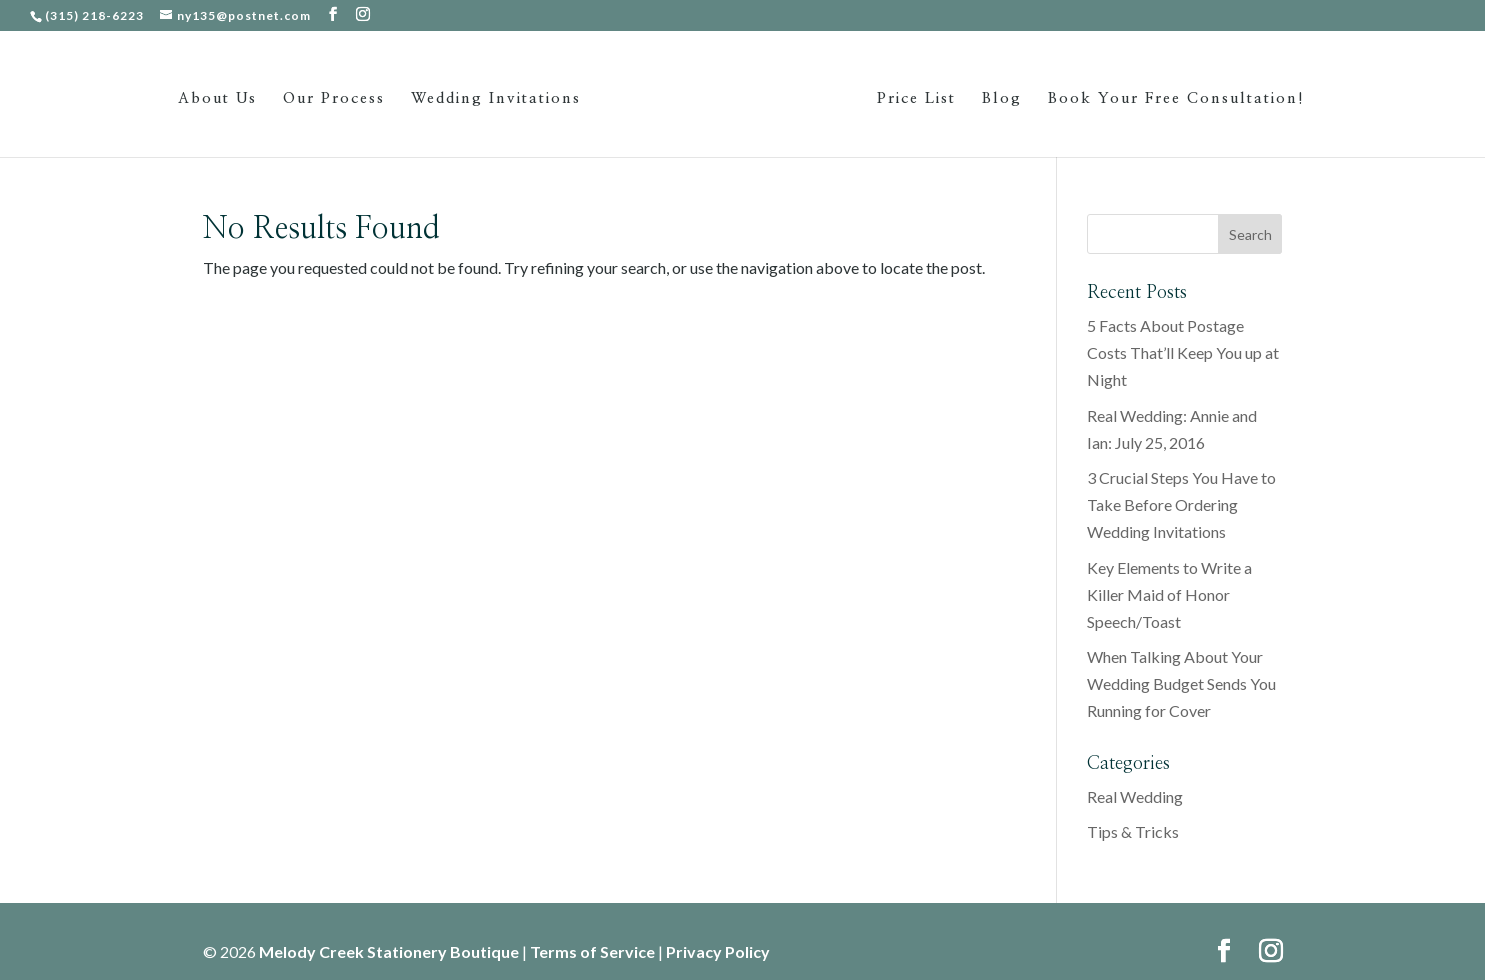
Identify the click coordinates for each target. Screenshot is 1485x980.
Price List (916, 99)
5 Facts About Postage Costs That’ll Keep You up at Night (1183, 352)
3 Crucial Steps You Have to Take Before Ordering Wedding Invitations (1181, 504)
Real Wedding (1135, 796)
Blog (1002, 99)
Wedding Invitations (496, 99)
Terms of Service (592, 951)
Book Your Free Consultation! (1176, 99)
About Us (217, 99)
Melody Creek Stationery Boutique (389, 951)
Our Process (334, 99)
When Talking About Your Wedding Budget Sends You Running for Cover (1181, 683)
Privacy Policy (718, 951)
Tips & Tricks (1133, 831)
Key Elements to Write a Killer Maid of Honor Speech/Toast (1169, 594)
